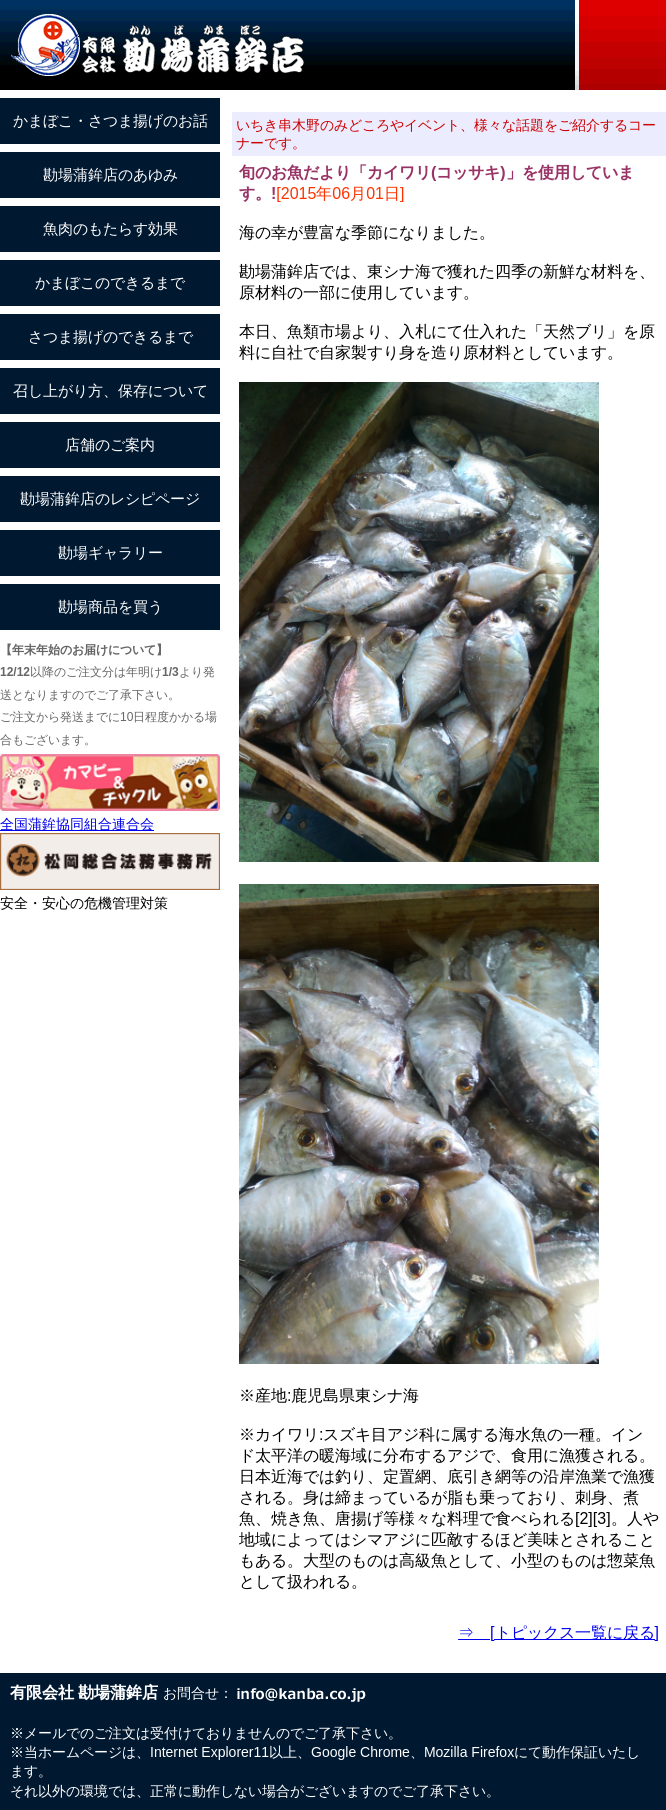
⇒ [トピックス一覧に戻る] (558, 1632)
